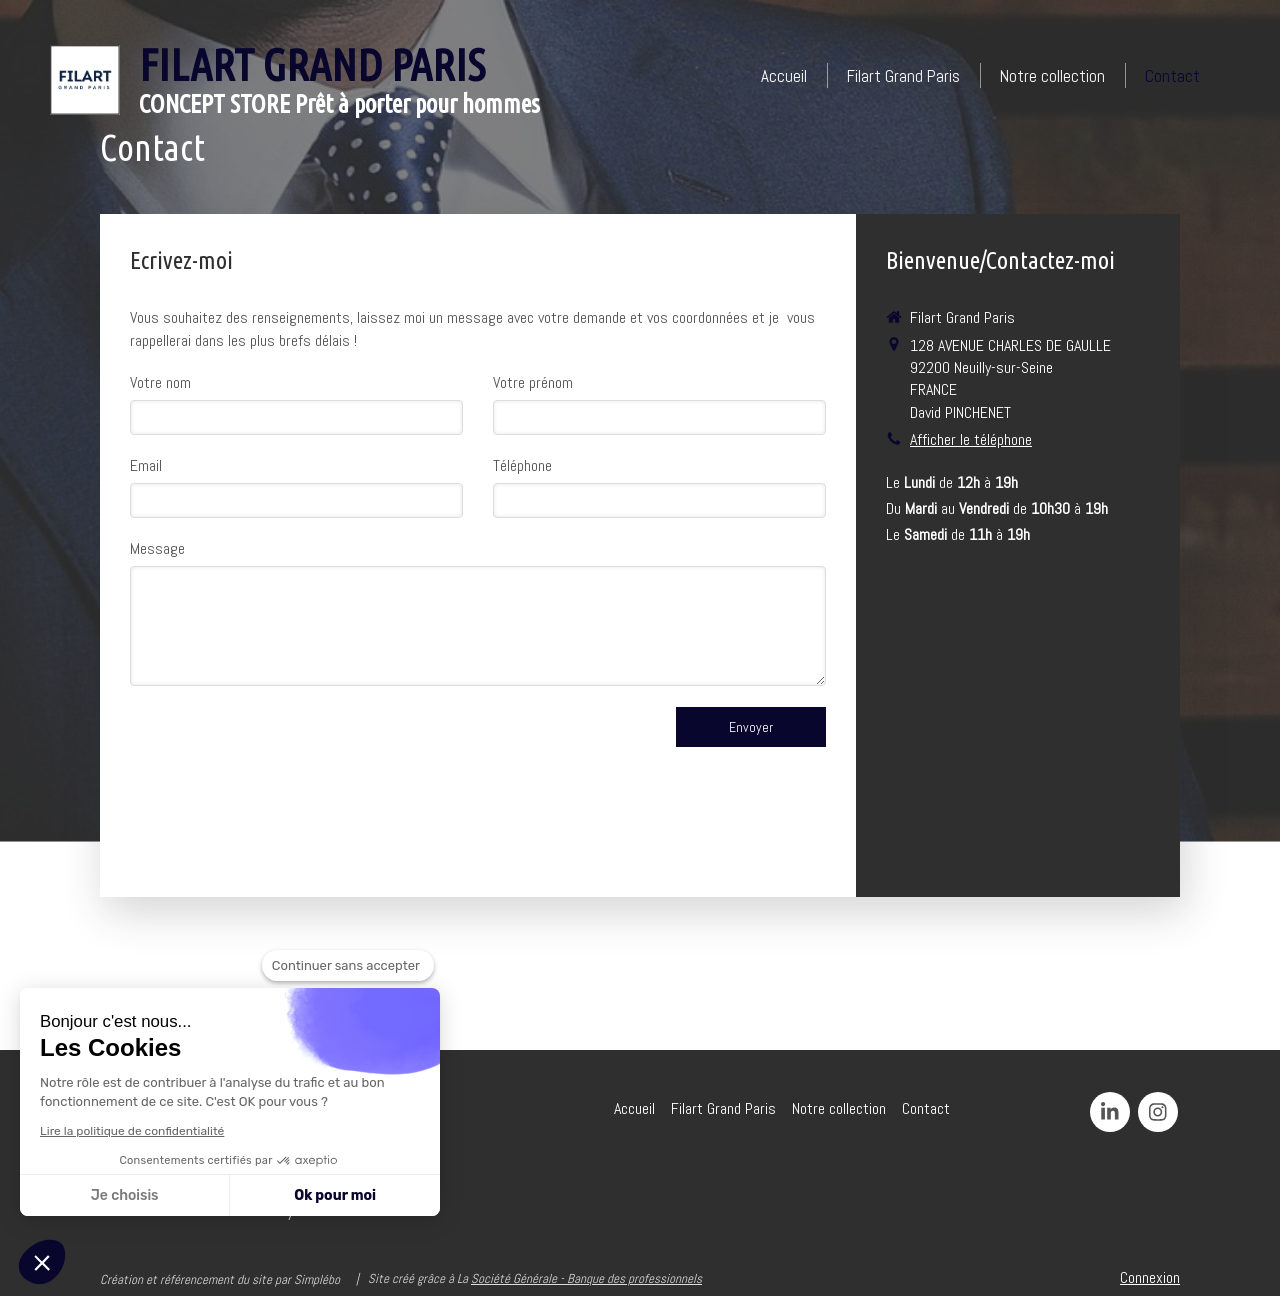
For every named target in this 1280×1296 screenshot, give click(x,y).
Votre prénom (533, 382)
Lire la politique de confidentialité (132, 1131)
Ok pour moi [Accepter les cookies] (335, 1195)
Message (157, 548)
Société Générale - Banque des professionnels (586, 1278)
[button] (42, 1262)
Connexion (1150, 1277)
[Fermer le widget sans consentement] (348, 966)
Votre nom (160, 382)
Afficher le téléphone (971, 439)
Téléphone (522, 465)
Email (146, 465)
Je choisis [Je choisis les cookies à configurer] (125, 1195)
